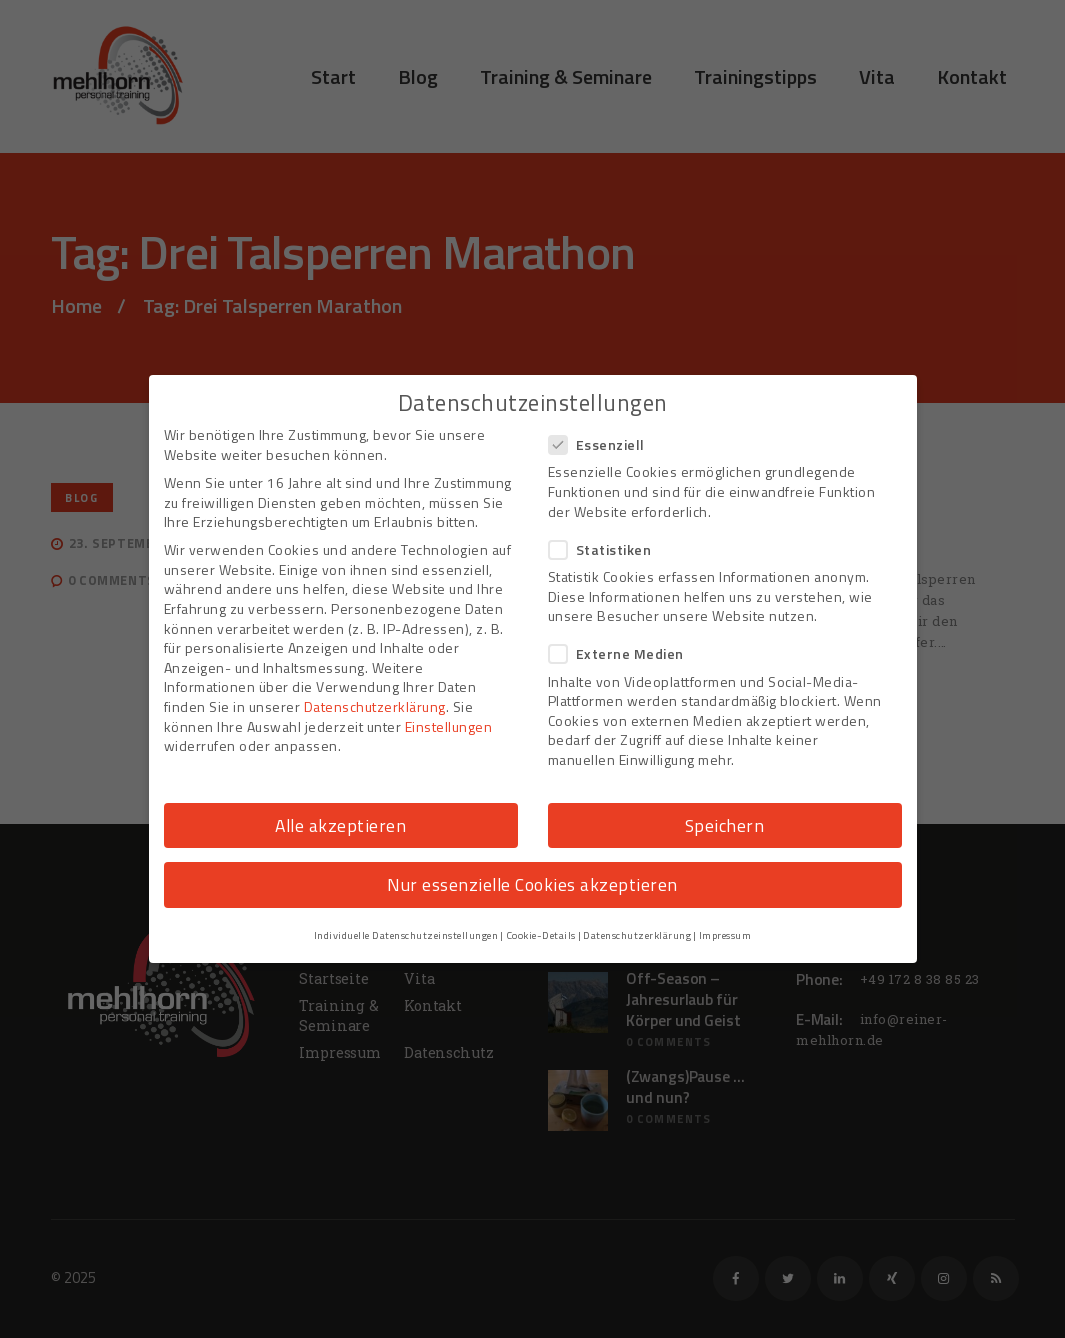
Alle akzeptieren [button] (340, 825)
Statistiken (606, 549)
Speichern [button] (725, 825)
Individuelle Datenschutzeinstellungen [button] (406, 935)
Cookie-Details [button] (541, 935)
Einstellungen (449, 726)
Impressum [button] (725, 935)
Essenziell (603, 444)
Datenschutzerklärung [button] (637, 935)
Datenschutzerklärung (375, 706)
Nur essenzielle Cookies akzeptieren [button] (532, 884)
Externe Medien (622, 653)
